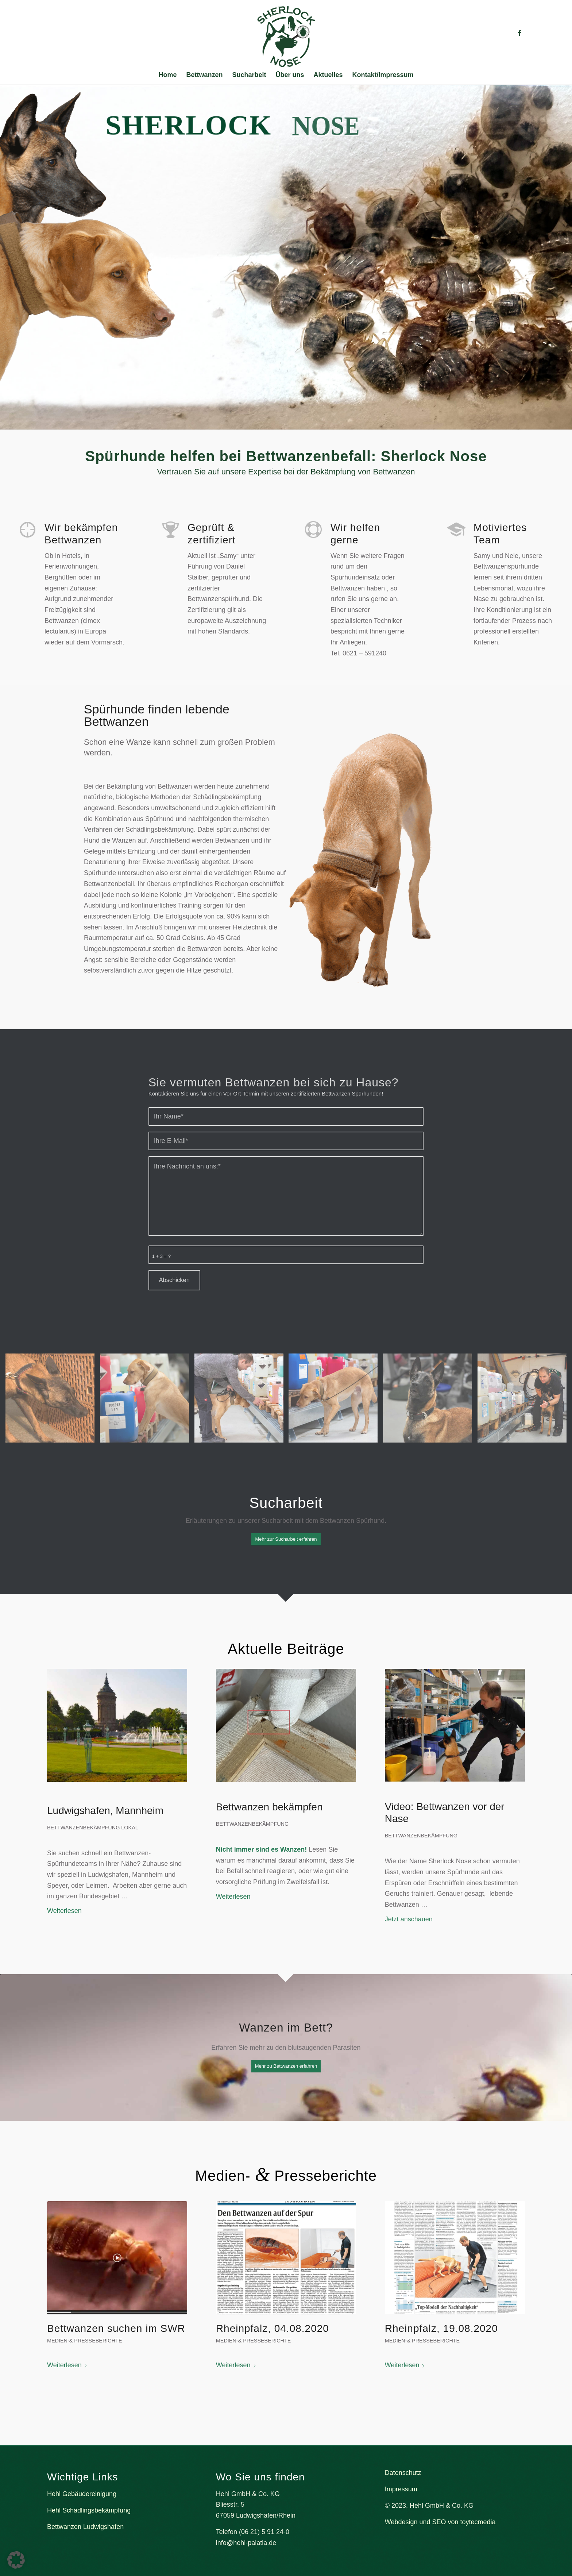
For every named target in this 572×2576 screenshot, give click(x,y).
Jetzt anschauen (409, 1919)
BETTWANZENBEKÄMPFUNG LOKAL (92, 1827)
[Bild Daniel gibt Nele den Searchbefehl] (525, 1401)
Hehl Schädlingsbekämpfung (89, 2510)
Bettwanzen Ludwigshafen (85, 2526)
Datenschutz (403, 2472)
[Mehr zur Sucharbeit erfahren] (285, 1539)
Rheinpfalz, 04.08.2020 (272, 2328)
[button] (16, 2560)
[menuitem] (167, 75)
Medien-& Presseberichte (84, 2341)
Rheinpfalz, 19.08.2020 (441, 2328)
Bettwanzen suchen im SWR (116, 2328)
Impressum (401, 2489)
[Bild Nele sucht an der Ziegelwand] (52, 1401)
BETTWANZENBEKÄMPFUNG (252, 1824)
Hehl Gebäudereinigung (81, 2494)
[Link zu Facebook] (519, 32)
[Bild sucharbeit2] (147, 1401)
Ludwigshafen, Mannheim (105, 1810)
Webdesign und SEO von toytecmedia (440, 2522)
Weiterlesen (64, 1910)
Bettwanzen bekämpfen (269, 1807)
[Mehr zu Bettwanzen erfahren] (286, 2066)
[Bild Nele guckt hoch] (430, 1401)
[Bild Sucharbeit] (241, 1401)
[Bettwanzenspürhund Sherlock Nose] (286, 36)
